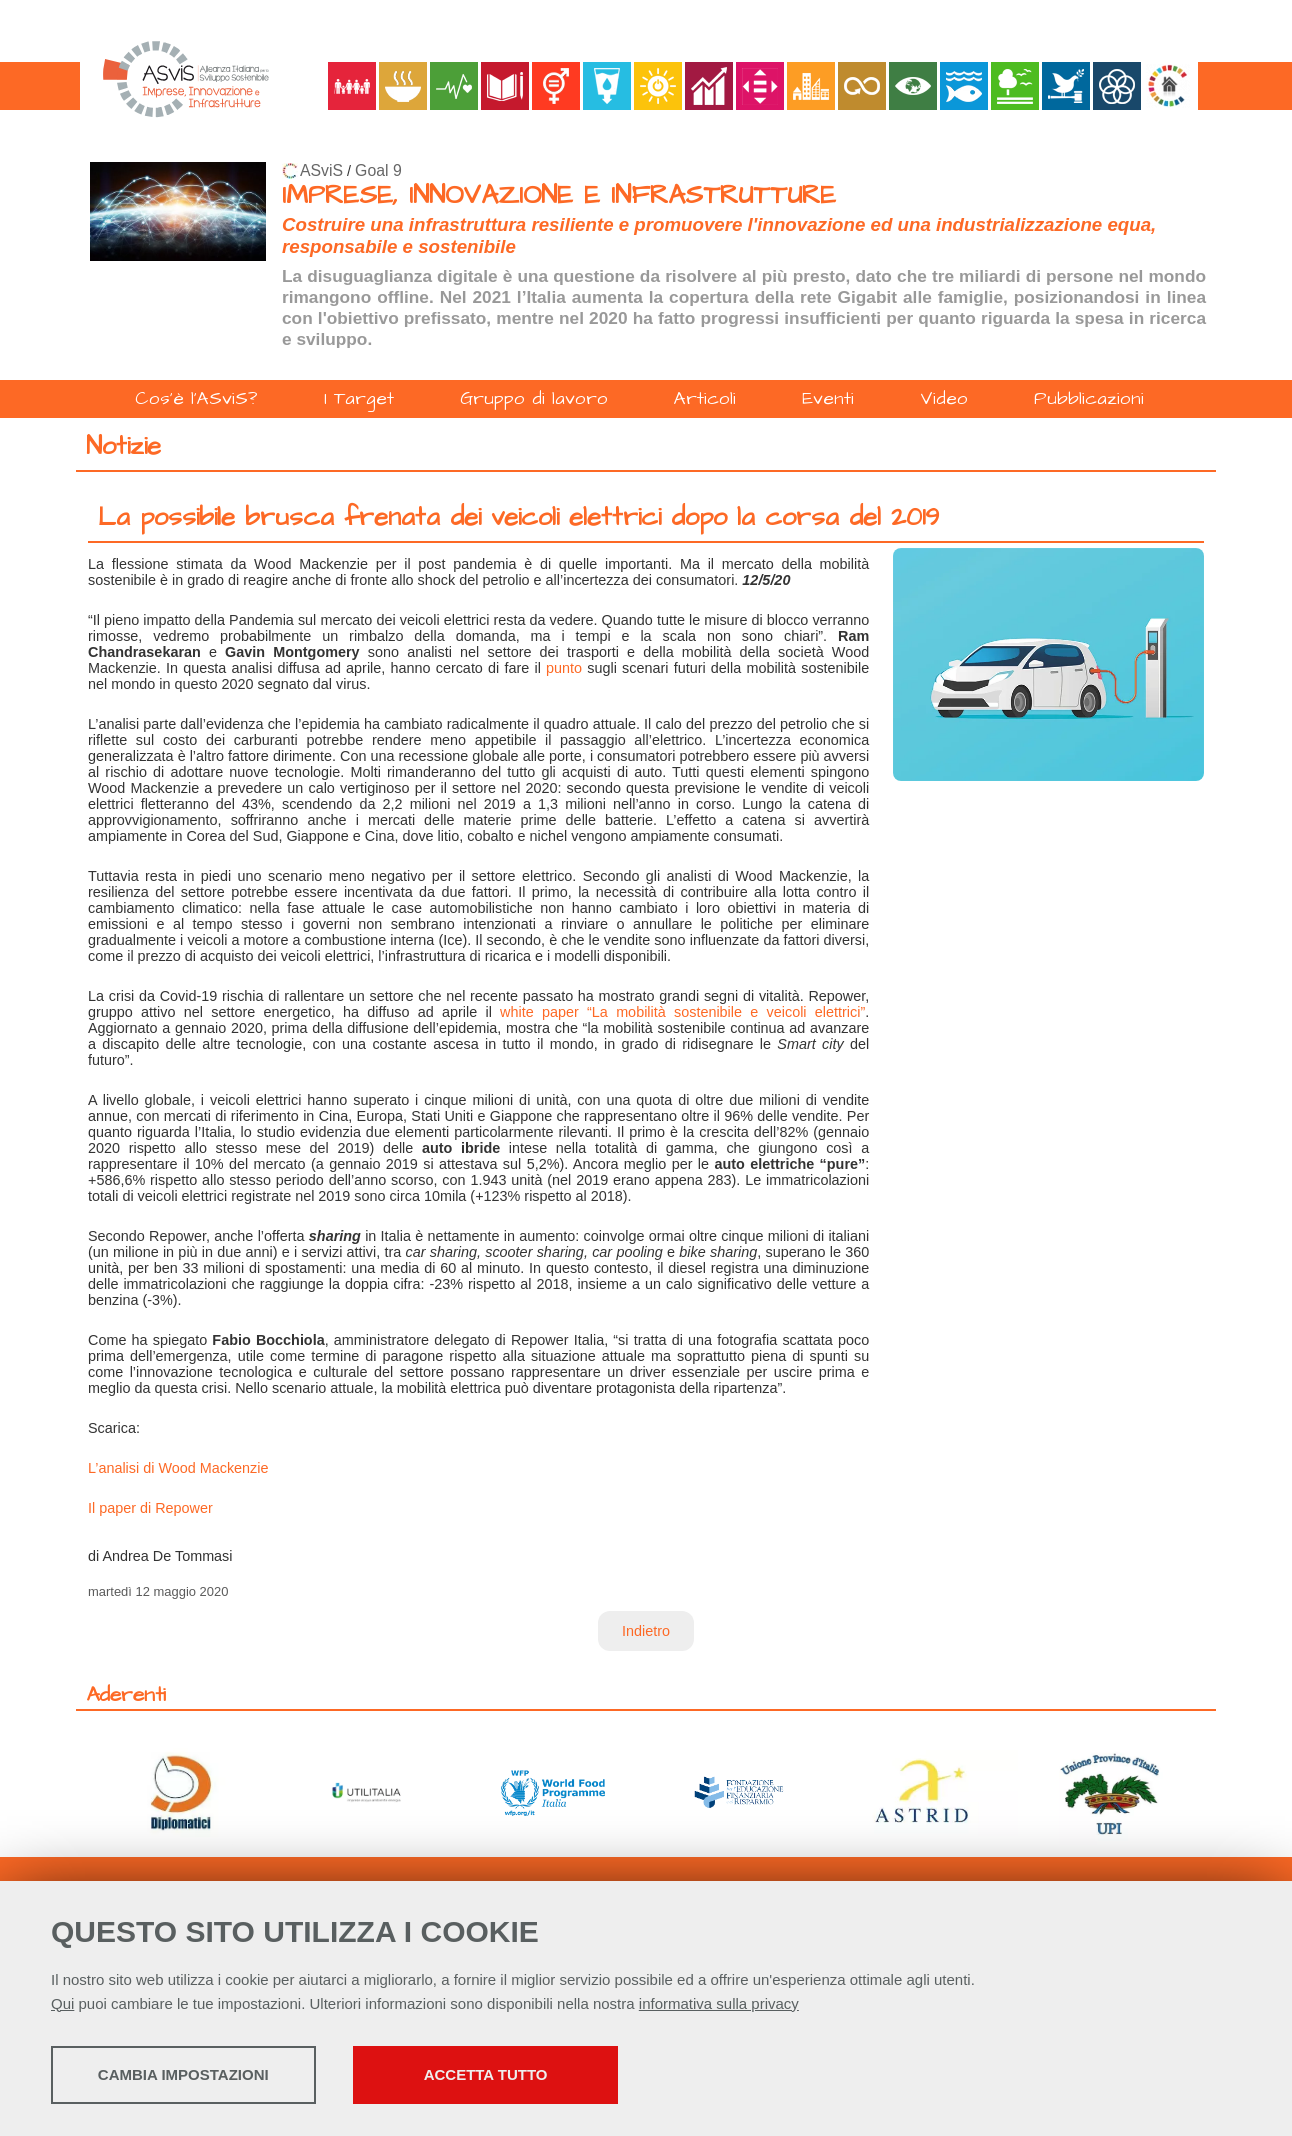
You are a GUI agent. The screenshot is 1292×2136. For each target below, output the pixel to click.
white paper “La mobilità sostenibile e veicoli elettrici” (682, 1012)
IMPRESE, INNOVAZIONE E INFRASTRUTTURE (559, 195)
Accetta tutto (569, 2076)
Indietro (646, 1631)
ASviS (321, 170)
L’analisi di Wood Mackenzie (178, 1468)
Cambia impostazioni (208, 2076)
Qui (62, 2005)
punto (564, 668)
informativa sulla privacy (719, 2005)
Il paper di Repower (150, 1508)
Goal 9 (378, 170)
